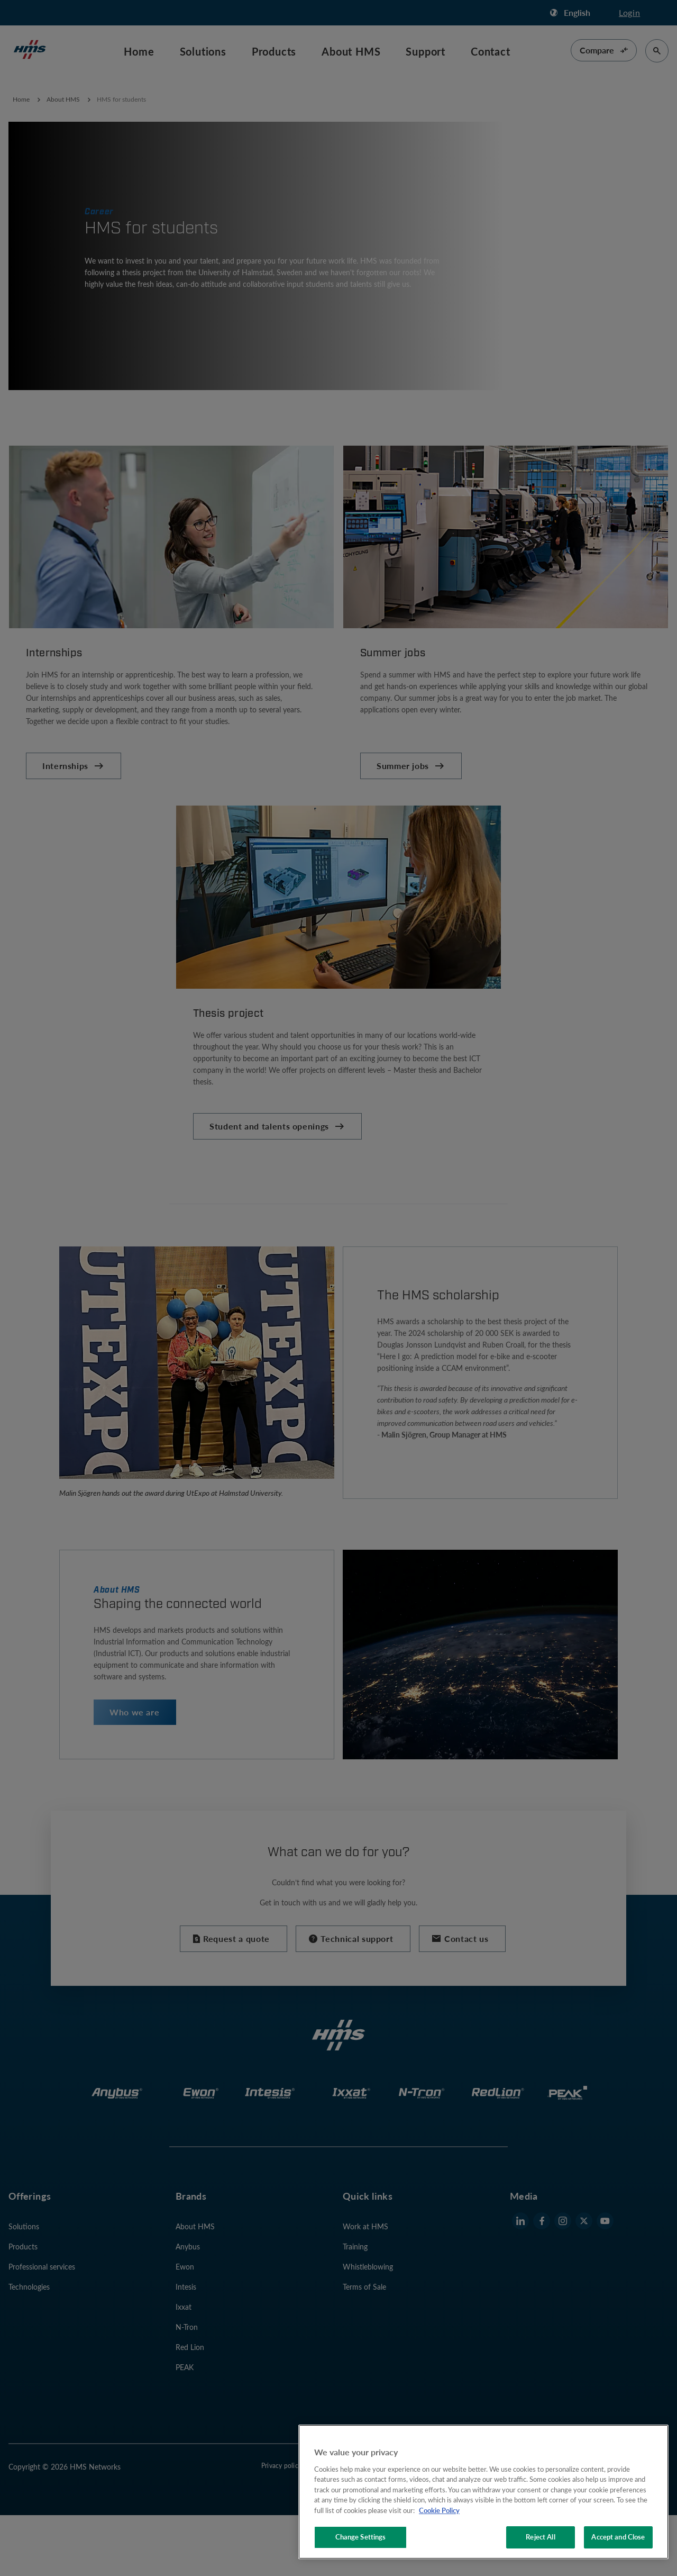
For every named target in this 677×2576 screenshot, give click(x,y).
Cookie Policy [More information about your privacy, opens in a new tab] (439, 2510)
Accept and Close (618, 2537)
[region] (483, 2492)
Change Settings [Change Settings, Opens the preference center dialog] (360, 2537)
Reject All (540, 2537)
